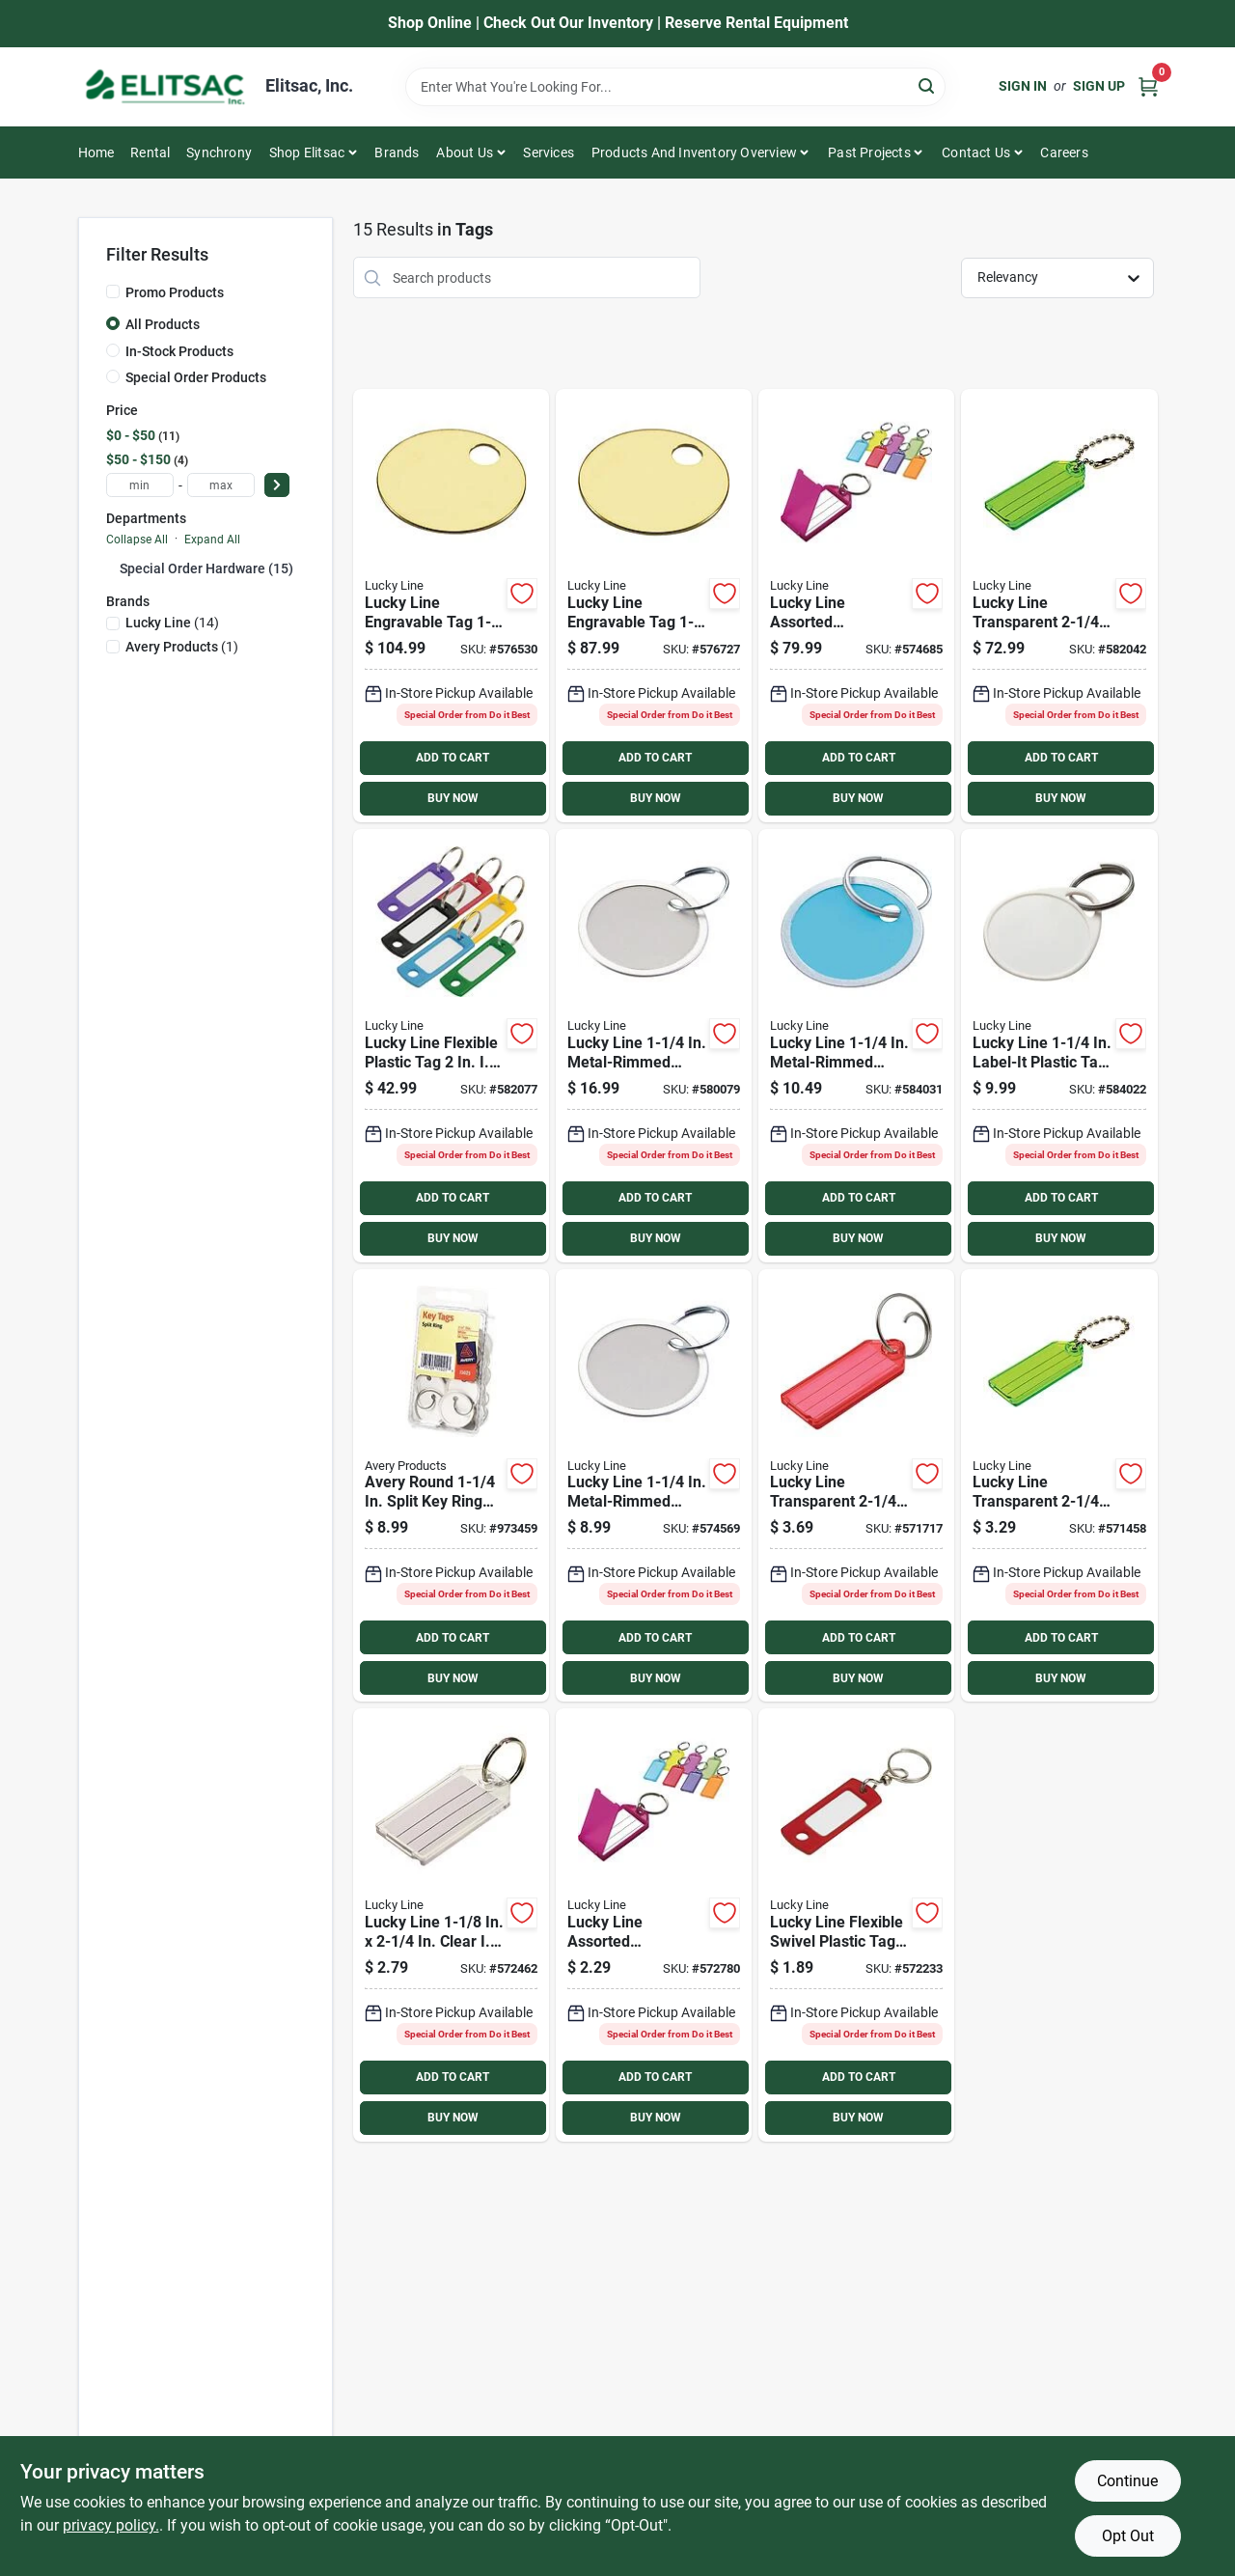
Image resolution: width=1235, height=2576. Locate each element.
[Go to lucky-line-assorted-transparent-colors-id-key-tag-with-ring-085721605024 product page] (654, 1925)
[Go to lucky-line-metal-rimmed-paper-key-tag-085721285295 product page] (856, 1045)
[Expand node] (113, 567)
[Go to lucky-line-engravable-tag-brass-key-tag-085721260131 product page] (451, 605)
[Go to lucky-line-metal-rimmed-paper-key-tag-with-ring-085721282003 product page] (654, 1045)
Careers (1063, 152)
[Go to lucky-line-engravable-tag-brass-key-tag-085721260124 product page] (654, 605)
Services (548, 152)
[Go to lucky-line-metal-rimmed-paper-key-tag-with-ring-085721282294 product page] (654, 1486)
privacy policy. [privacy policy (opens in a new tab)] (111, 2525)
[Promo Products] (113, 291)
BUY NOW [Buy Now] (453, 798)
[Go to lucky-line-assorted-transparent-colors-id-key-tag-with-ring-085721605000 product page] (856, 605)
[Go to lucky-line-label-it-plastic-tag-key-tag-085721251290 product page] (1059, 1045)
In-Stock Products (179, 351)
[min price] (140, 485)
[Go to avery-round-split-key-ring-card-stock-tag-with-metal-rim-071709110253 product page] (451, 1486)
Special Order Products (195, 377)
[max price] (221, 485)
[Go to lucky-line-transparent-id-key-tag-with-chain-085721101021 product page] (1059, 1486)
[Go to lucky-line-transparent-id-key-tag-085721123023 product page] (856, 1486)
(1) (181, 646)
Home (96, 152)
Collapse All (137, 539)
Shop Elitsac (306, 152)
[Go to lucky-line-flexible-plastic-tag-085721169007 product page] (451, 1045)
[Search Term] (675, 87)
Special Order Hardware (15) (206, 568)
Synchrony (219, 152)
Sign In (1023, 86)
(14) (172, 622)
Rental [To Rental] (150, 152)
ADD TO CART (452, 757)
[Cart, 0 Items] (1148, 86)
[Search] (928, 85)
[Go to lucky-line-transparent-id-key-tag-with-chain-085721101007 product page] (1059, 605)
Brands (396, 152)
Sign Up (1099, 86)
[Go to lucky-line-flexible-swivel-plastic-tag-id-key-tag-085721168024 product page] (856, 1925)
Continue (1127, 2481)
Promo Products (174, 292)
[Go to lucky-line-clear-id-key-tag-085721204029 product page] (451, 1925)
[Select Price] (276, 485)
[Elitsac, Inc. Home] (165, 87)
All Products (162, 324)
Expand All (212, 539)
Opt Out (1128, 2536)
